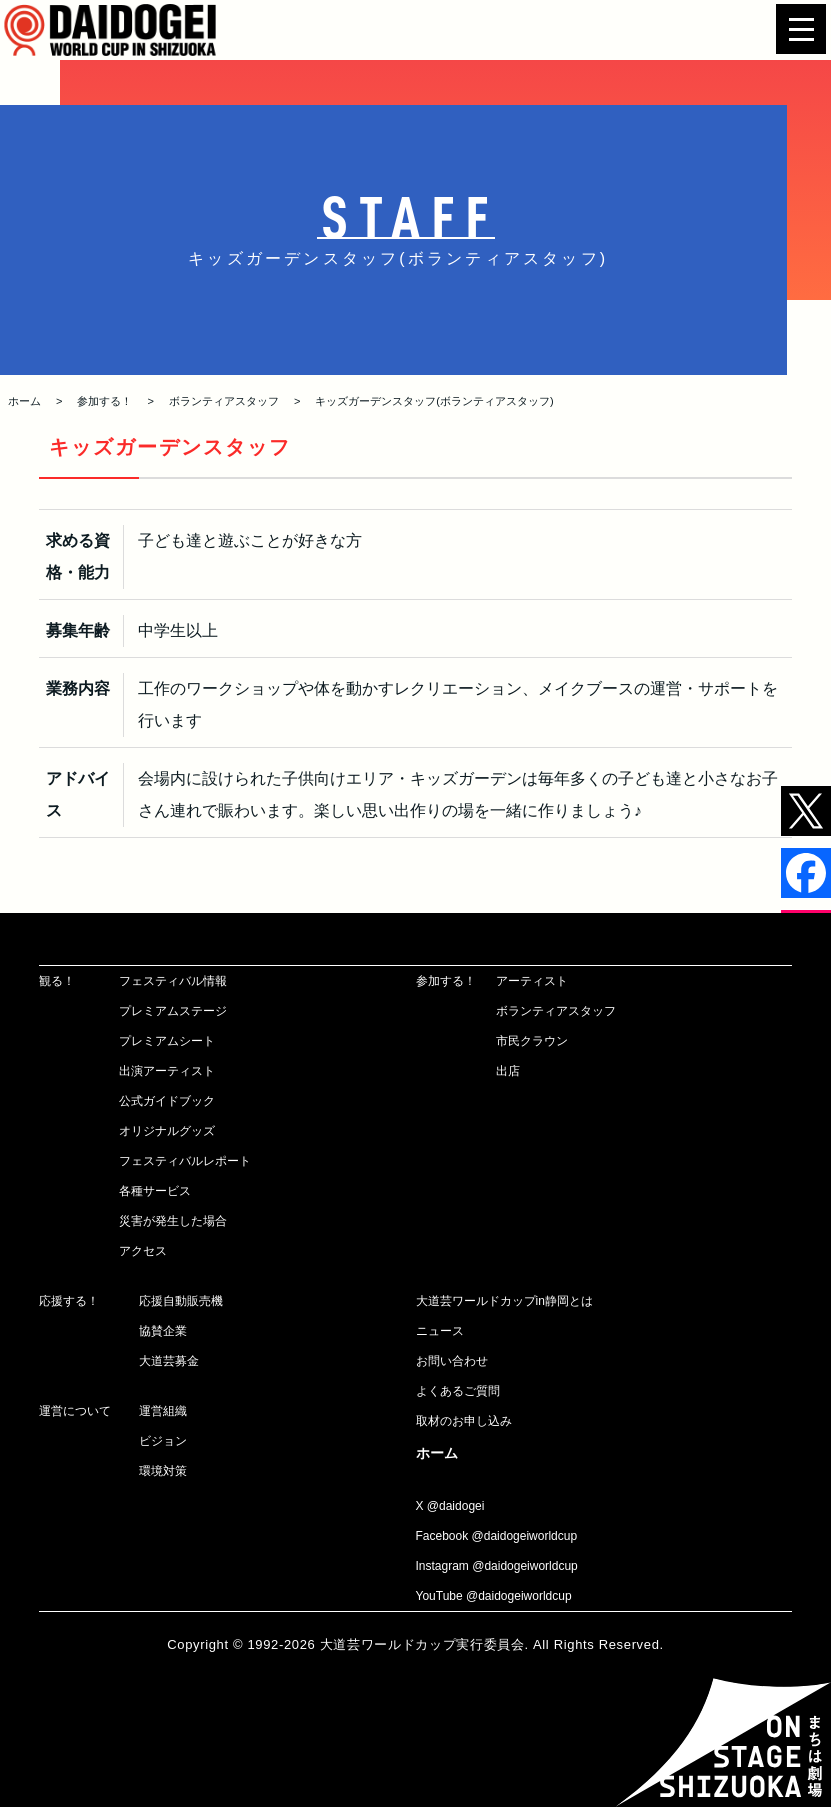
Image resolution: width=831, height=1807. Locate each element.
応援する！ (69, 1301)
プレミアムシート (167, 1041)
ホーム (24, 401)
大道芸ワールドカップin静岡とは (504, 1301)
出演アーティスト (167, 1071)
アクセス (143, 1251)
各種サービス (155, 1191)
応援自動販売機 (181, 1301)
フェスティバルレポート (185, 1161)
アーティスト (532, 981)
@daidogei (456, 1506)
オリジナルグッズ (167, 1131)
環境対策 (163, 1471)
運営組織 (163, 1411)
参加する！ (104, 401)
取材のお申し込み (464, 1421)
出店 (508, 1071)
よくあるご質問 (458, 1391)
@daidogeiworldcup (525, 1536)
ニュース (440, 1331)
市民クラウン (532, 1041)
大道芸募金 (169, 1361)
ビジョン (163, 1441)
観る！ (57, 981)
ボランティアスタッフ (224, 401)
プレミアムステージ (173, 1011)
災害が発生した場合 (173, 1221)
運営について (75, 1411)
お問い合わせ (452, 1361)
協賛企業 (163, 1331)
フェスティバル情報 (173, 981)
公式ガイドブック (167, 1101)
